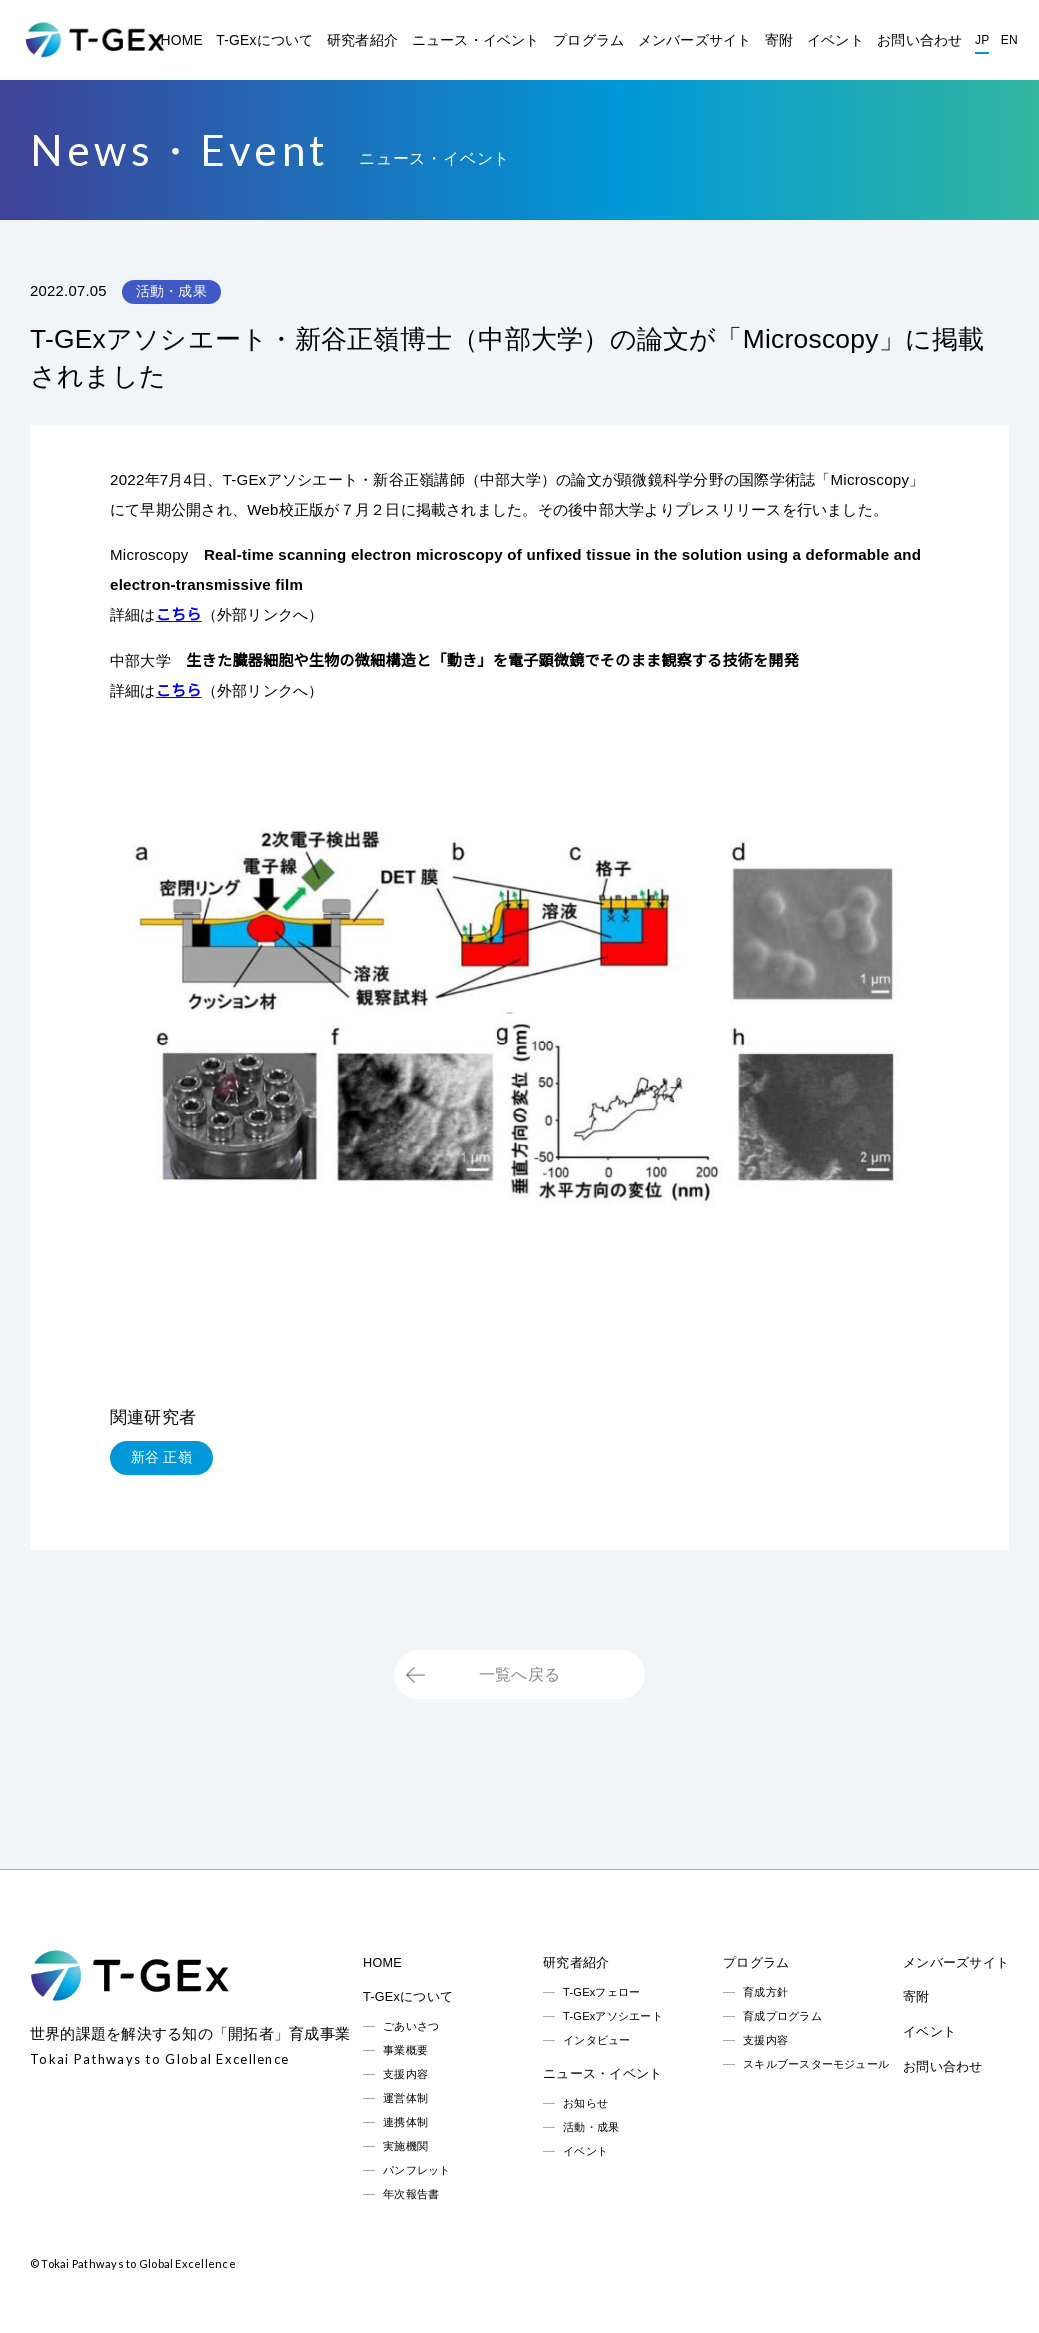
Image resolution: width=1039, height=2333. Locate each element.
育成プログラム (782, 2016)
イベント (835, 40)
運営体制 (405, 2098)
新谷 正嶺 (161, 1457)
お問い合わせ (919, 40)
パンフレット (416, 2170)
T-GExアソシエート (613, 2016)
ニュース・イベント (476, 40)
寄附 (779, 40)
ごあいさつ (411, 2026)
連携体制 (405, 2122)
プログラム (588, 40)
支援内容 (405, 2074)
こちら (179, 614)
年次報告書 (411, 2194)
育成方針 (765, 1992)
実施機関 (405, 2146)
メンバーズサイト (695, 40)
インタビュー (596, 2040)
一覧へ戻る (519, 1674)
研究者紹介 (362, 40)
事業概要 (405, 2050)
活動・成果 (591, 2127)
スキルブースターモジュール (816, 2064)
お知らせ (585, 2103)
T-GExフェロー (601, 1992)
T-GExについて (264, 40)
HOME (181, 40)
